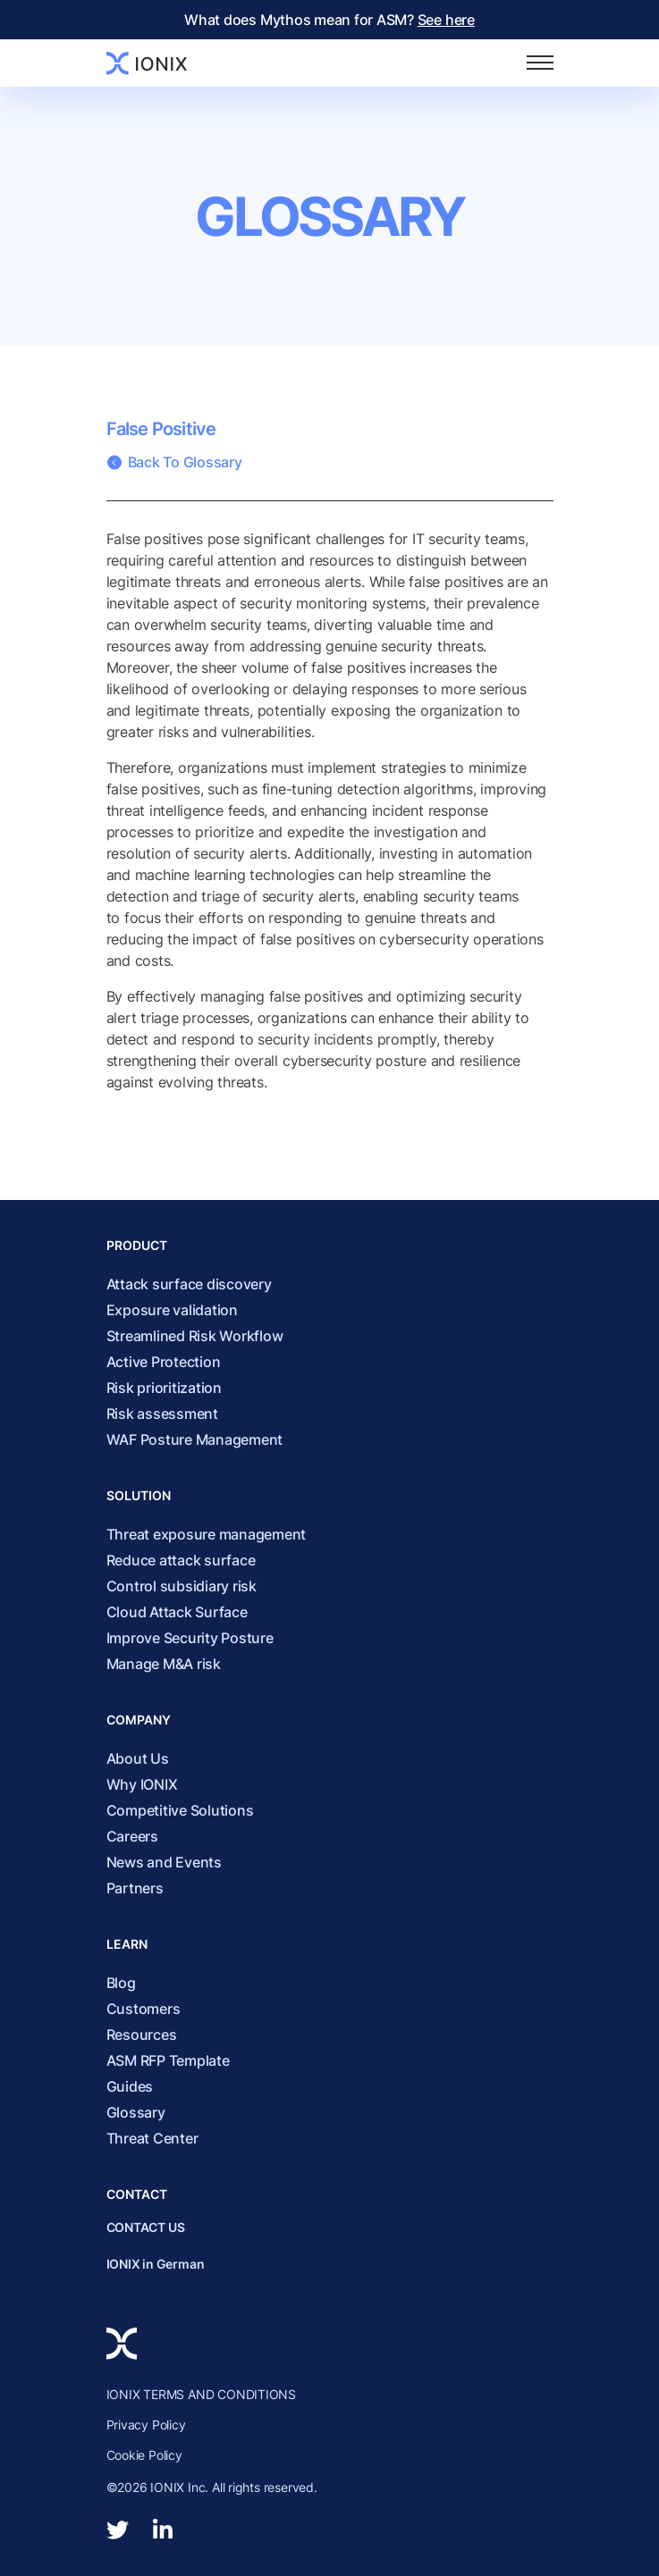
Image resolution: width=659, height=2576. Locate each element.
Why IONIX (142, 1784)
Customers (143, 2009)
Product (137, 1245)
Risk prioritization (164, 1388)
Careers (132, 1836)
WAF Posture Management (194, 1439)
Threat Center (152, 2138)
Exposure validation (172, 1310)
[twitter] (117, 2530)
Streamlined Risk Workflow (194, 1336)
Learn (127, 1943)
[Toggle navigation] (540, 63)
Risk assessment (162, 1413)
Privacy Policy (146, 2424)
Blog (121, 1983)
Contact (137, 2194)
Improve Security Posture (190, 1638)
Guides (130, 2086)
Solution (139, 1495)
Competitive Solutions (180, 1810)
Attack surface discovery (189, 1284)
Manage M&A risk (163, 1664)
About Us (137, 1758)
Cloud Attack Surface (177, 1612)
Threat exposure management (206, 1534)
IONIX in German (155, 2263)
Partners (135, 1888)
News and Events (164, 1862)
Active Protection (163, 1362)
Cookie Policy (144, 2455)
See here (446, 20)
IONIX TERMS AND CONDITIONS (201, 2394)
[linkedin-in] (163, 2530)
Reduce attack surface (181, 1560)
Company (139, 1719)
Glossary (329, 216)
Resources (141, 2034)
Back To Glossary (174, 462)
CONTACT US (145, 2227)
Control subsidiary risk (181, 1586)
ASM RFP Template (168, 2060)
